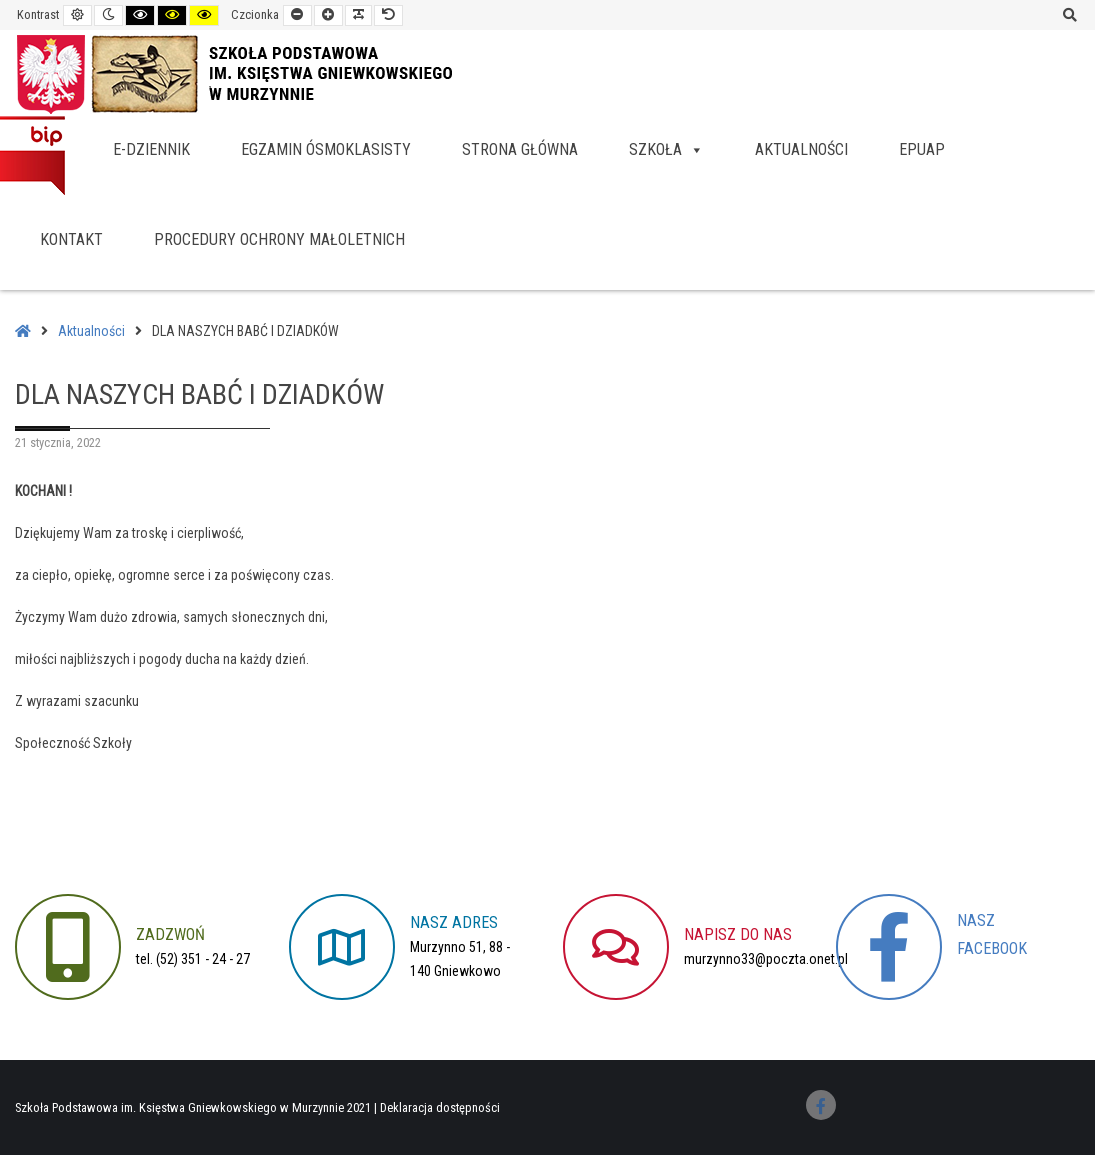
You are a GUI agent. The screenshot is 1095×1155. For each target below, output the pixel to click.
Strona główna (520, 149)
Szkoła (666, 149)
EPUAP (922, 149)
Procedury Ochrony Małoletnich (279, 239)
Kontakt (71, 239)
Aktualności (801, 149)
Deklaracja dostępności (440, 1107)
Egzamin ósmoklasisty (326, 149)
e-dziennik (151, 149)
